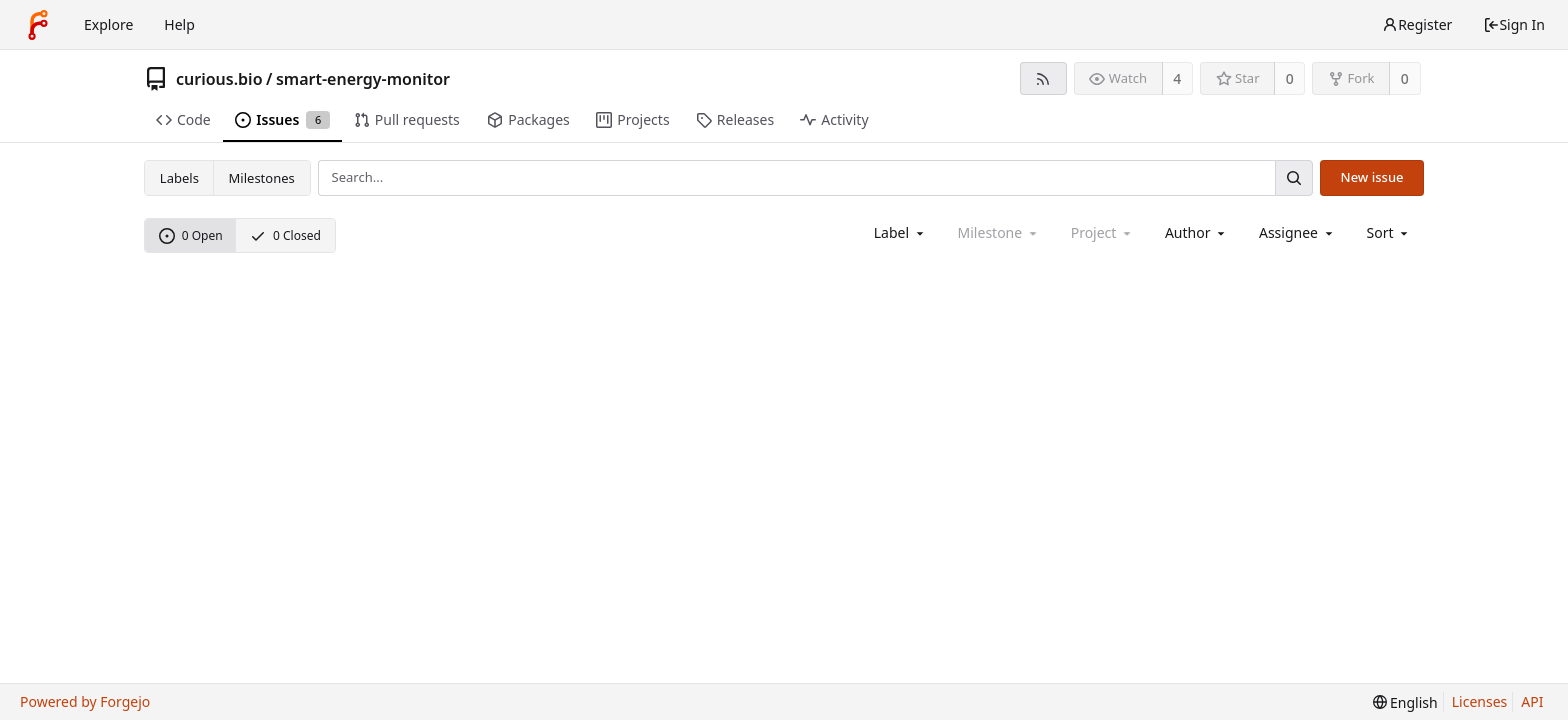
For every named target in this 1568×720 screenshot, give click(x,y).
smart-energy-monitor (363, 79)
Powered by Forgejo (85, 701)
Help (179, 24)
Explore (108, 24)
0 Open (191, 235)
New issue (1372, 177)
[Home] (38, 25)
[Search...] (1294, 177)
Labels (179, 178)
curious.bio (219, 79)
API (1532, 701)
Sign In (1514, 24)
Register (1417, 24)
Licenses (1480, 701)
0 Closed (285, 235)
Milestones (262, 178)
